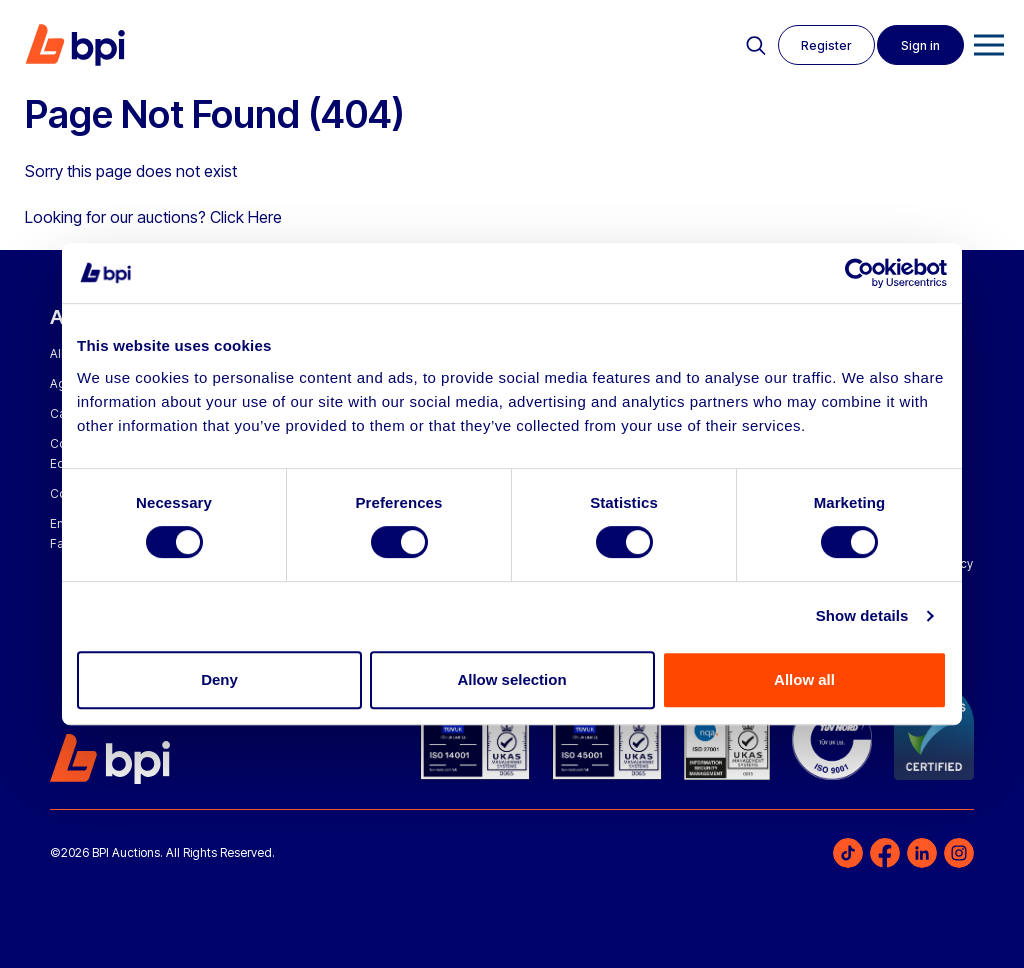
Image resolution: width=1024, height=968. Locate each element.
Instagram (959, 853)
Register (823, 45)
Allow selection (511, 679)
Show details (862, 615)
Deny (219, 679)
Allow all (804, 679)
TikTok (848, 853)
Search (751, 46)
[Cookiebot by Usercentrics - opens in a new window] (859, 273)
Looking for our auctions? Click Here (153, 217)
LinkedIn (922, 853)
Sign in (919, 45)
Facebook (885, 853)
